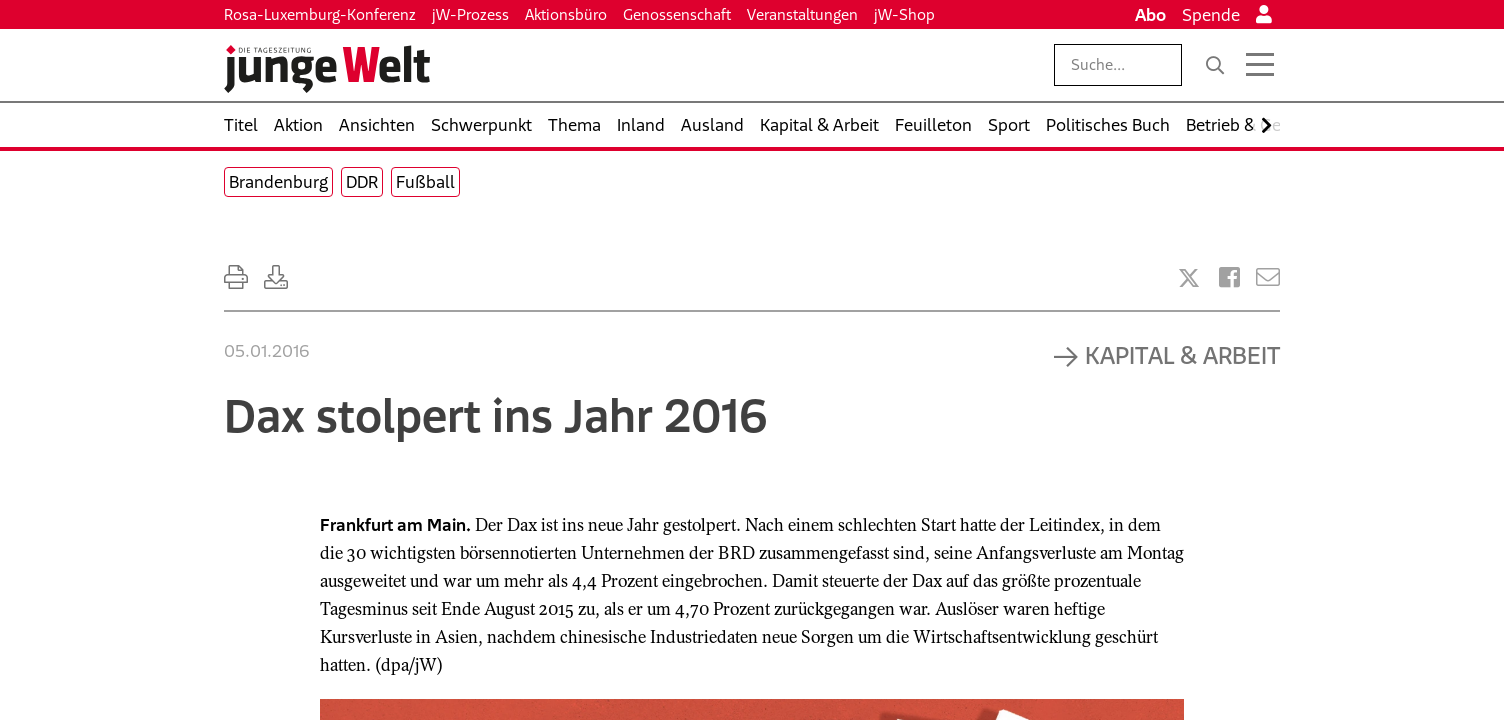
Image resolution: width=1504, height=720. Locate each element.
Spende (1211, 15)
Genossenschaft (677, 14)
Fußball (425, 182)
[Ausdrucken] (236, 277)
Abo (1150, 15)
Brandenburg (278, 182)
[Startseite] (327, 69)
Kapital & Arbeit (1182, 355)
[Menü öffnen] (1260, 65)
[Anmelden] (1264, 15)
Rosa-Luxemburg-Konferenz (320, 14)
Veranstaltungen (802, 14)
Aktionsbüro (566, 14)
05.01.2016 (267, 351)
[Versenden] (1268, 277)
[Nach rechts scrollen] (1266, 125)
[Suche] (1215, 65)
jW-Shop (904, 14)
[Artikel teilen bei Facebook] (1229, 277)
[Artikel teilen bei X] (1189, 278)
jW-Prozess (470, 14)
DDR (362, 182)
